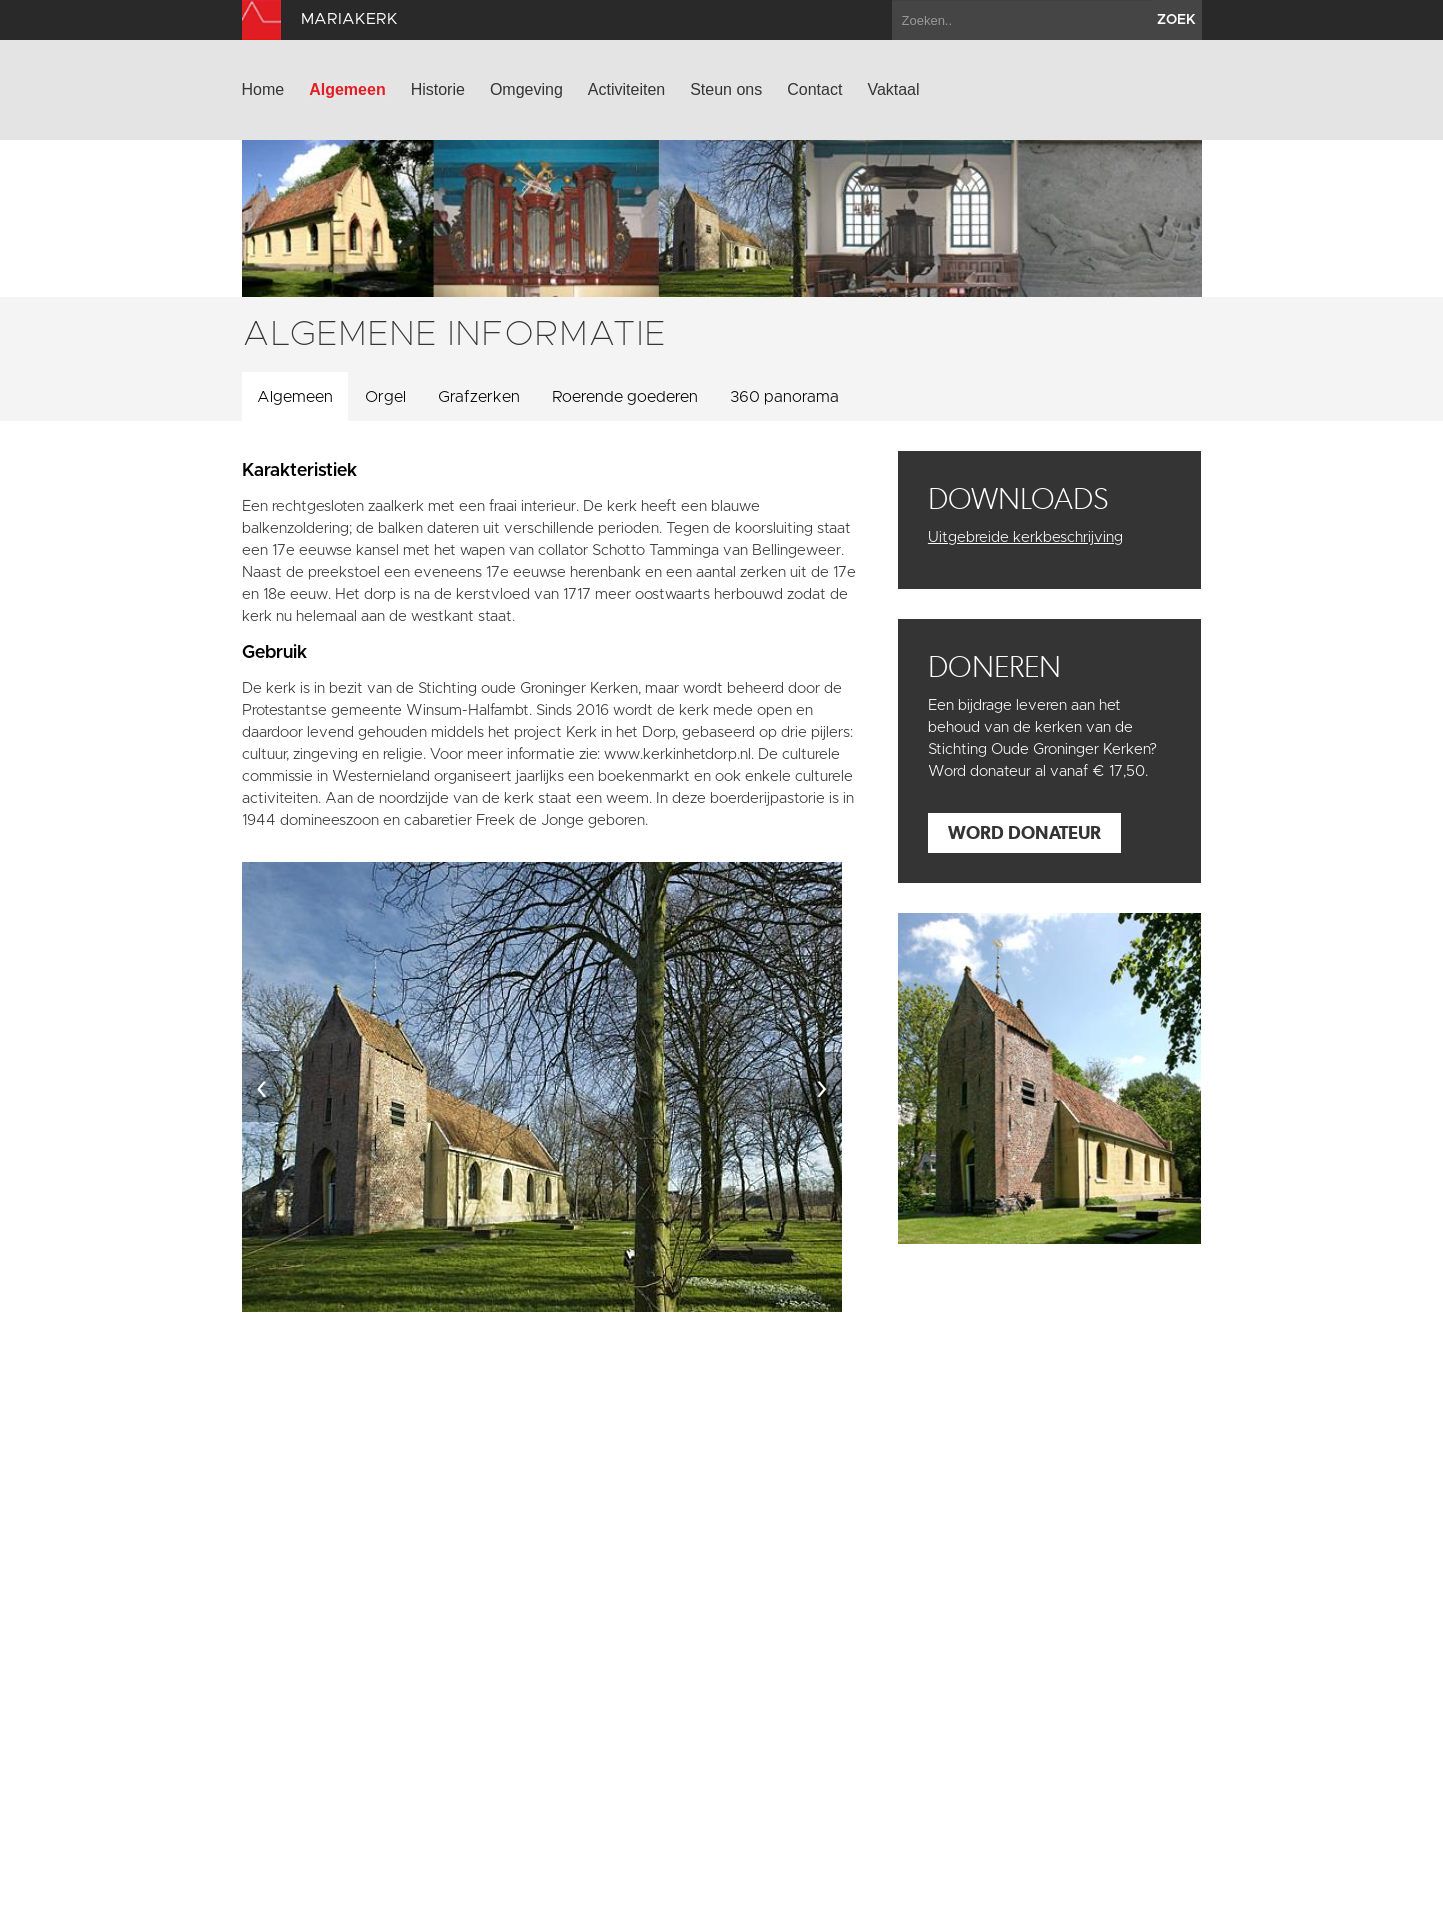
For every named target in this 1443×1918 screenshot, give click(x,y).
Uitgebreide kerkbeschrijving (1025, 537)
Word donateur (1024, 832)
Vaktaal (893, 89)
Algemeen (347, 89)
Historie (438, 89)
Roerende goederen (625, 397)
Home (263, 89)
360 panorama (784, 397)
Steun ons (726, 89)
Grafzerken (479, 397)
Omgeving (526, 89)
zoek (1176, 20)
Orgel (385, 397)
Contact (814, 89)
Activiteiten (626, 89)
